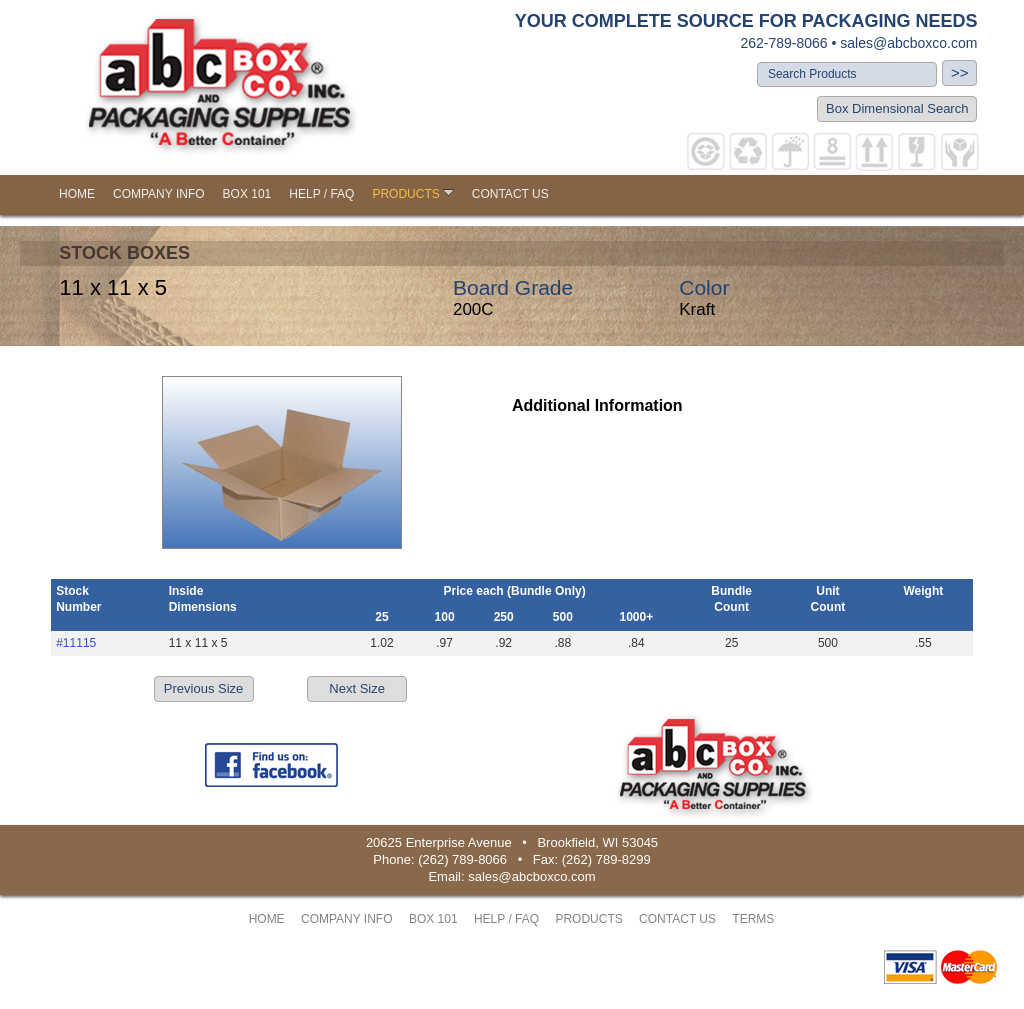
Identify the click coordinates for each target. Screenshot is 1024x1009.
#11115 (76, 643)
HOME (77, 194)
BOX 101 (247, 194)
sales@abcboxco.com (908, 43)
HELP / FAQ (321, 194)
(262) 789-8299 (606, 859)
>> (960, 72)
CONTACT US (510, 194)
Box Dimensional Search (897, 108)
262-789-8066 (783, 43)
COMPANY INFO (159, 194)
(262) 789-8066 (462, 859)
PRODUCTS (412, 194)
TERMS (753, 919)
